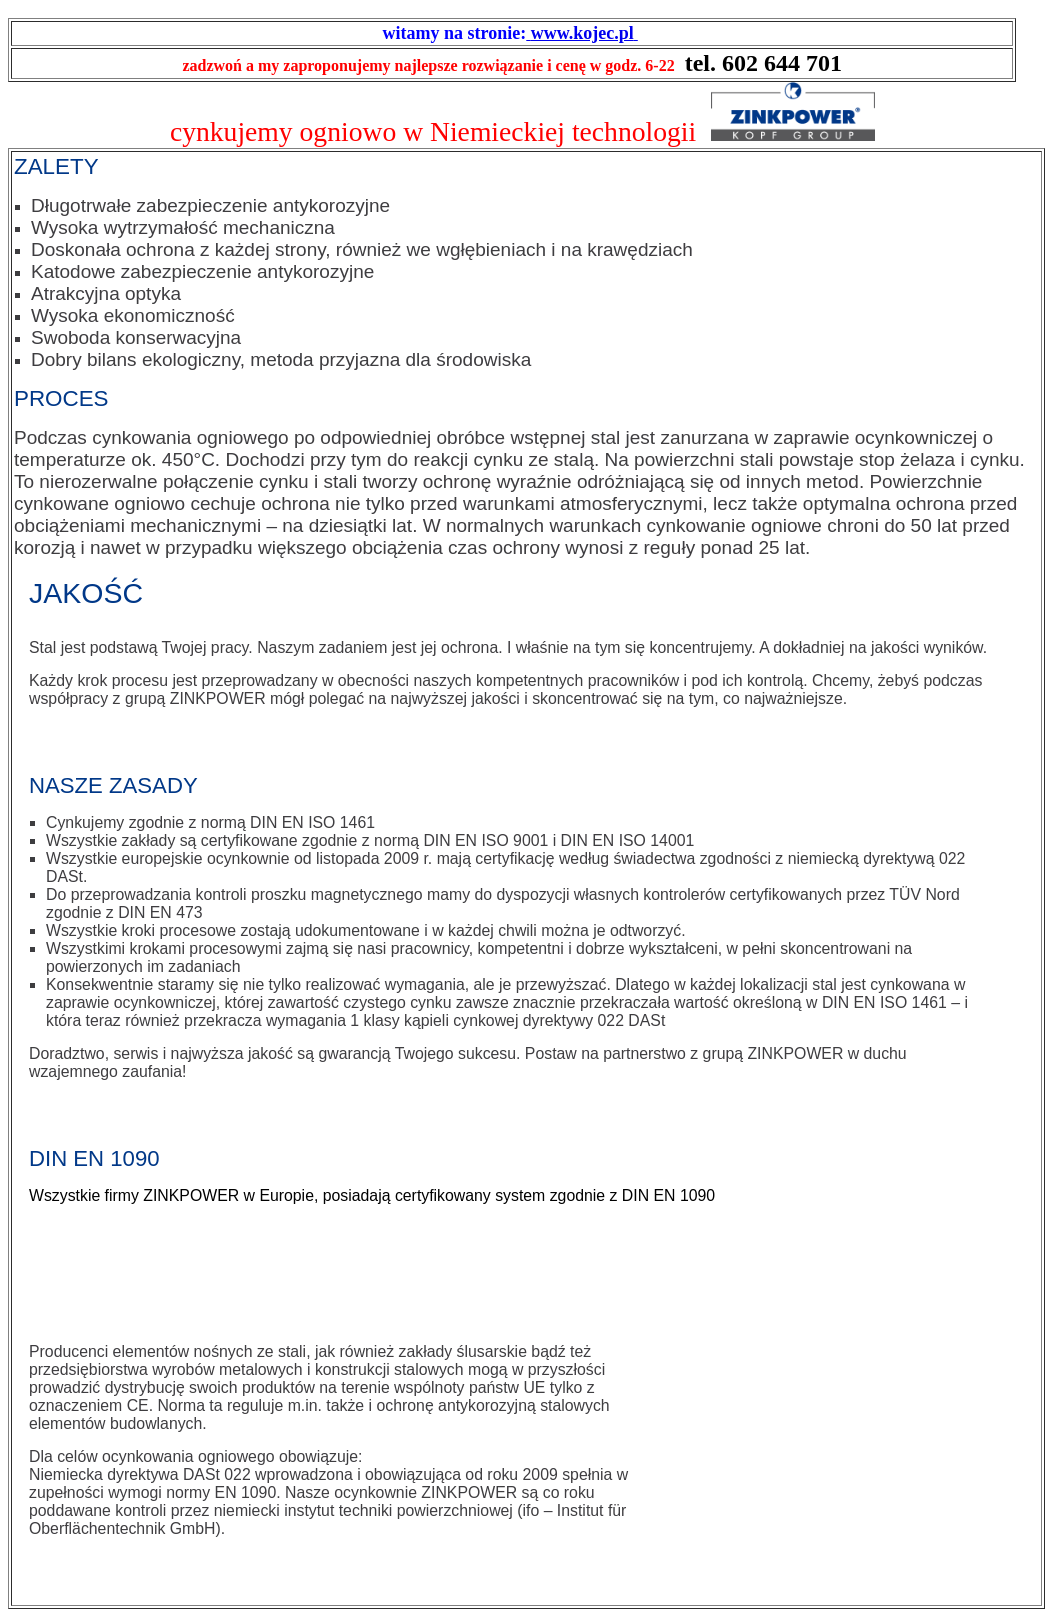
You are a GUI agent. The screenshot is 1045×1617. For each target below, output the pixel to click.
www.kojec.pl (582, 33)
